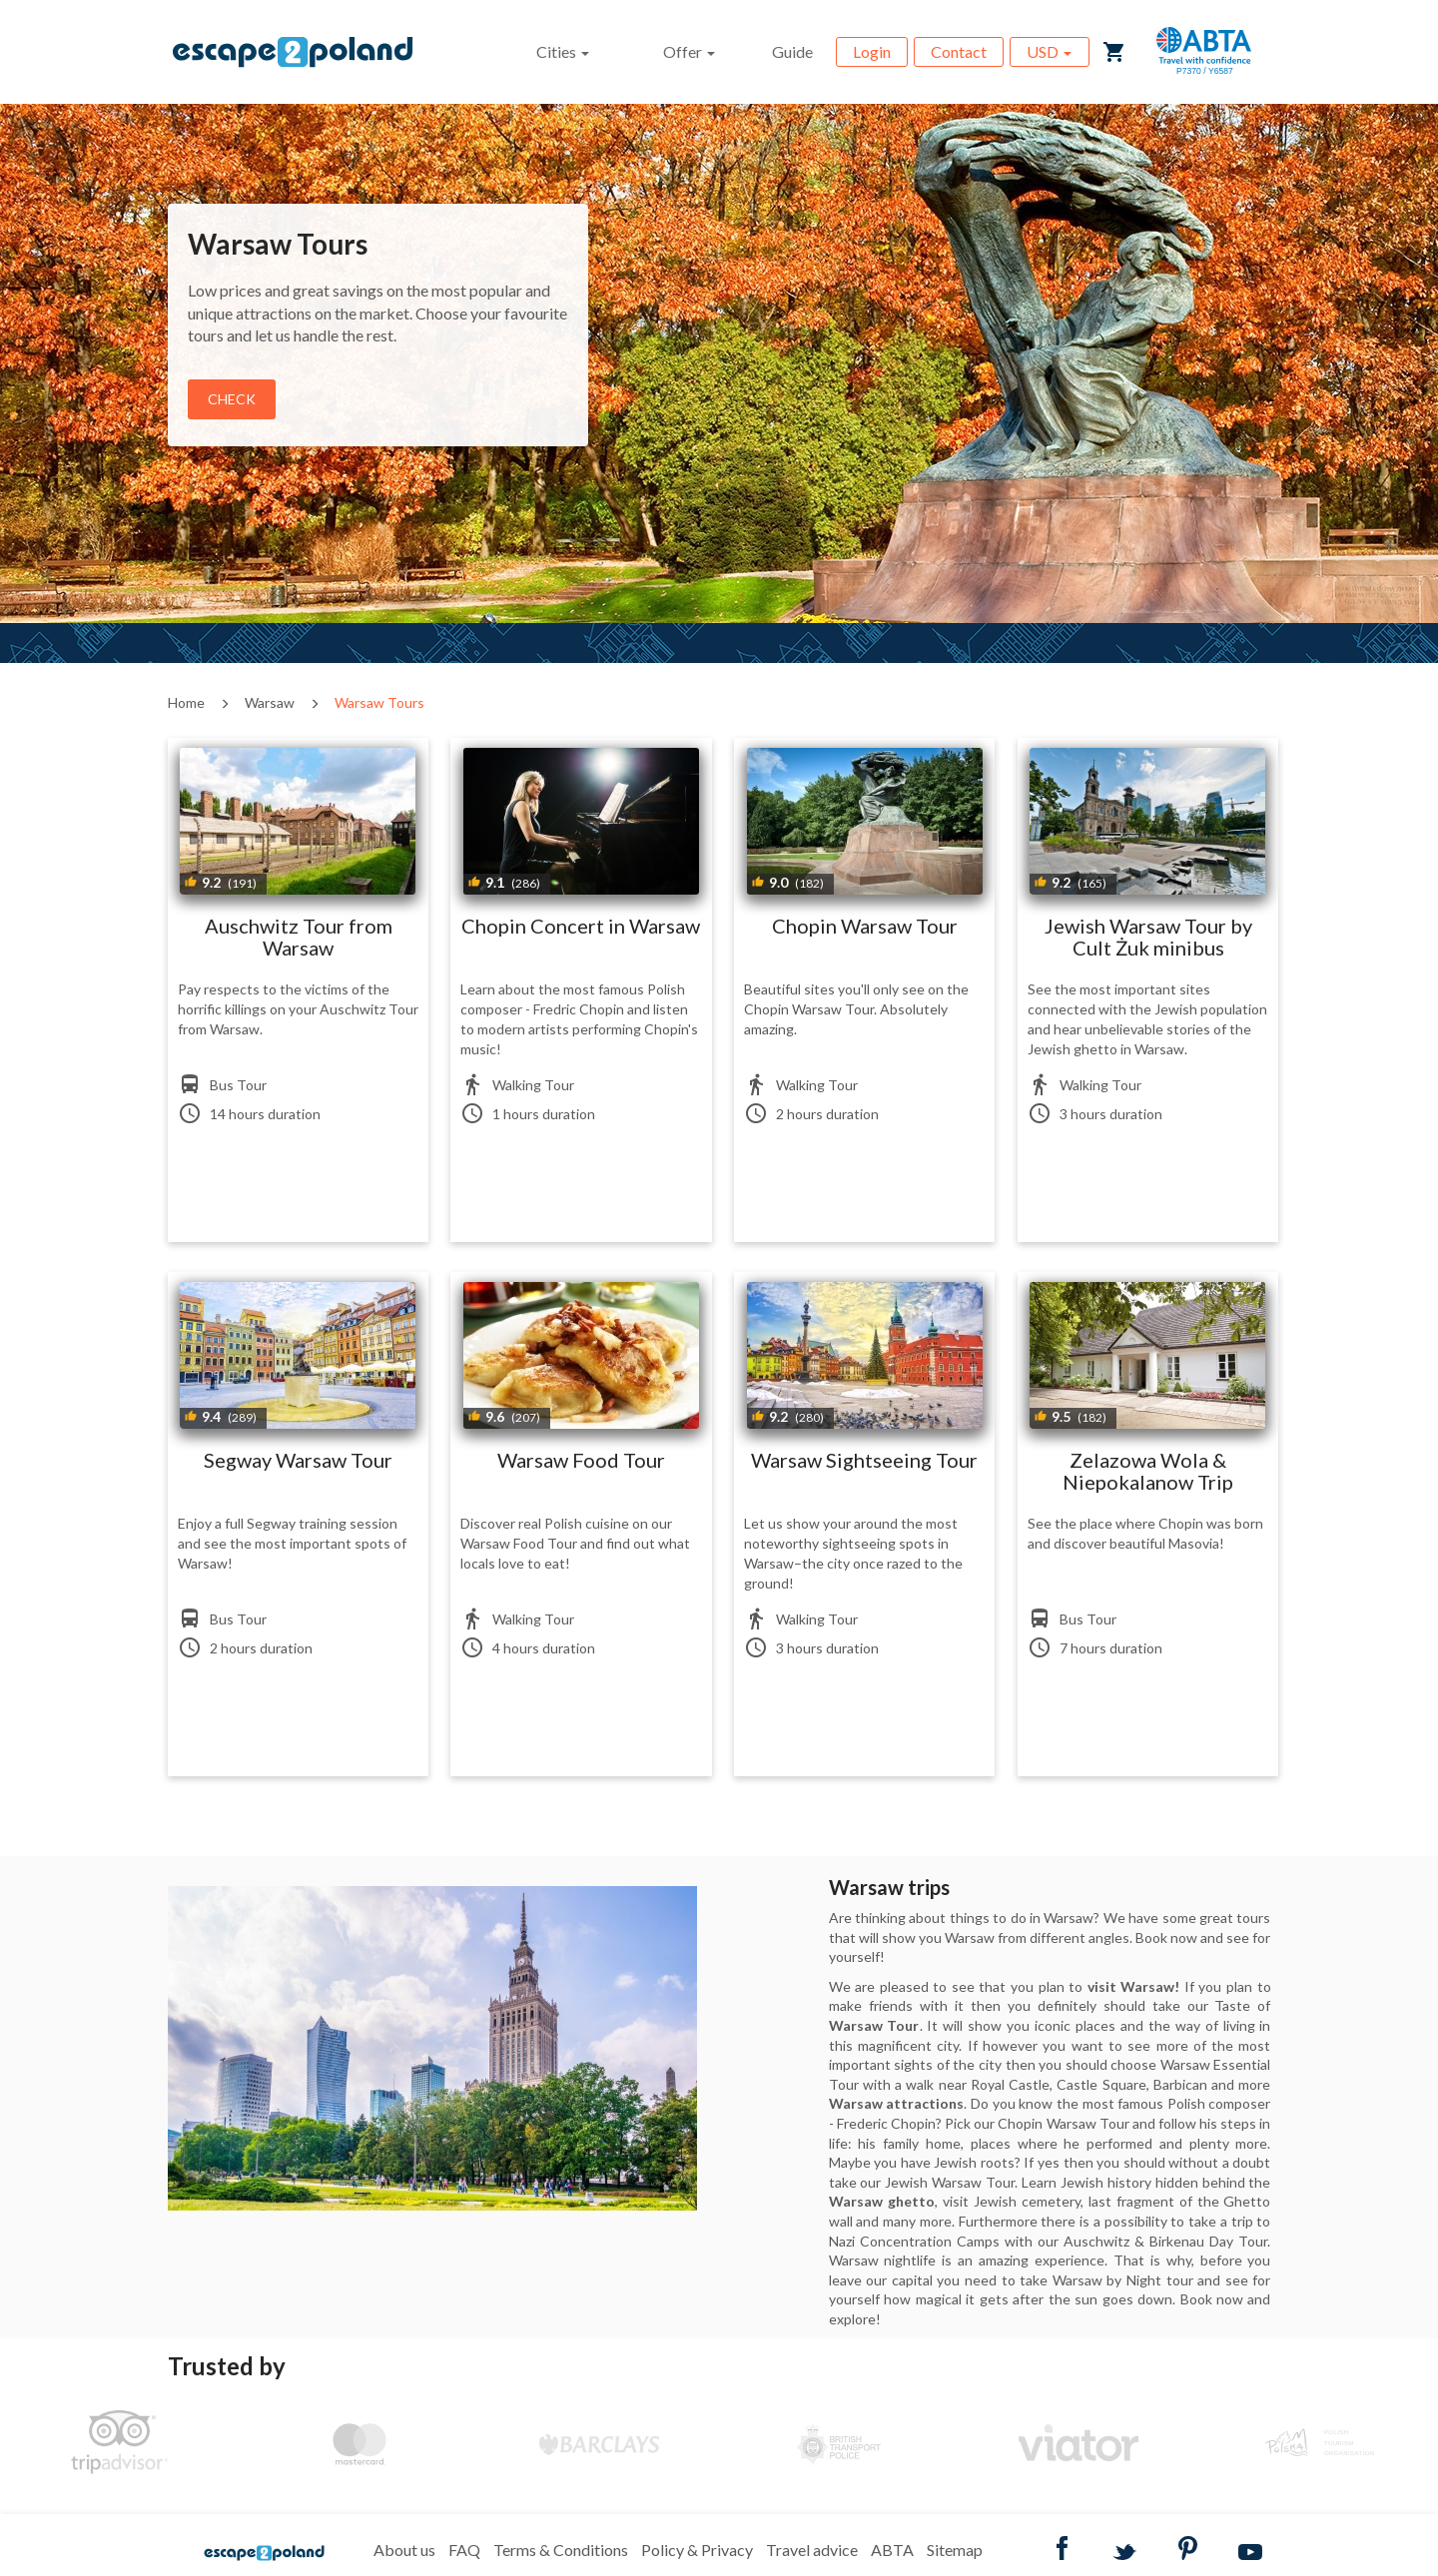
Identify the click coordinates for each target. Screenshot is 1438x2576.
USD (1049, 51)
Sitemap (955, 2549)
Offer (689, 51)
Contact (959, 51)
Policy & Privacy (697, 2549)
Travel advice (812, 2549)
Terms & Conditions (560, 2549)
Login (872, 51)
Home (186, 702)
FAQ (464, 2549)
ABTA (892, 2549)
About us (404, 2549)
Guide (792, 51)
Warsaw (270, 702)
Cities (562, 51)
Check (232, 398)
